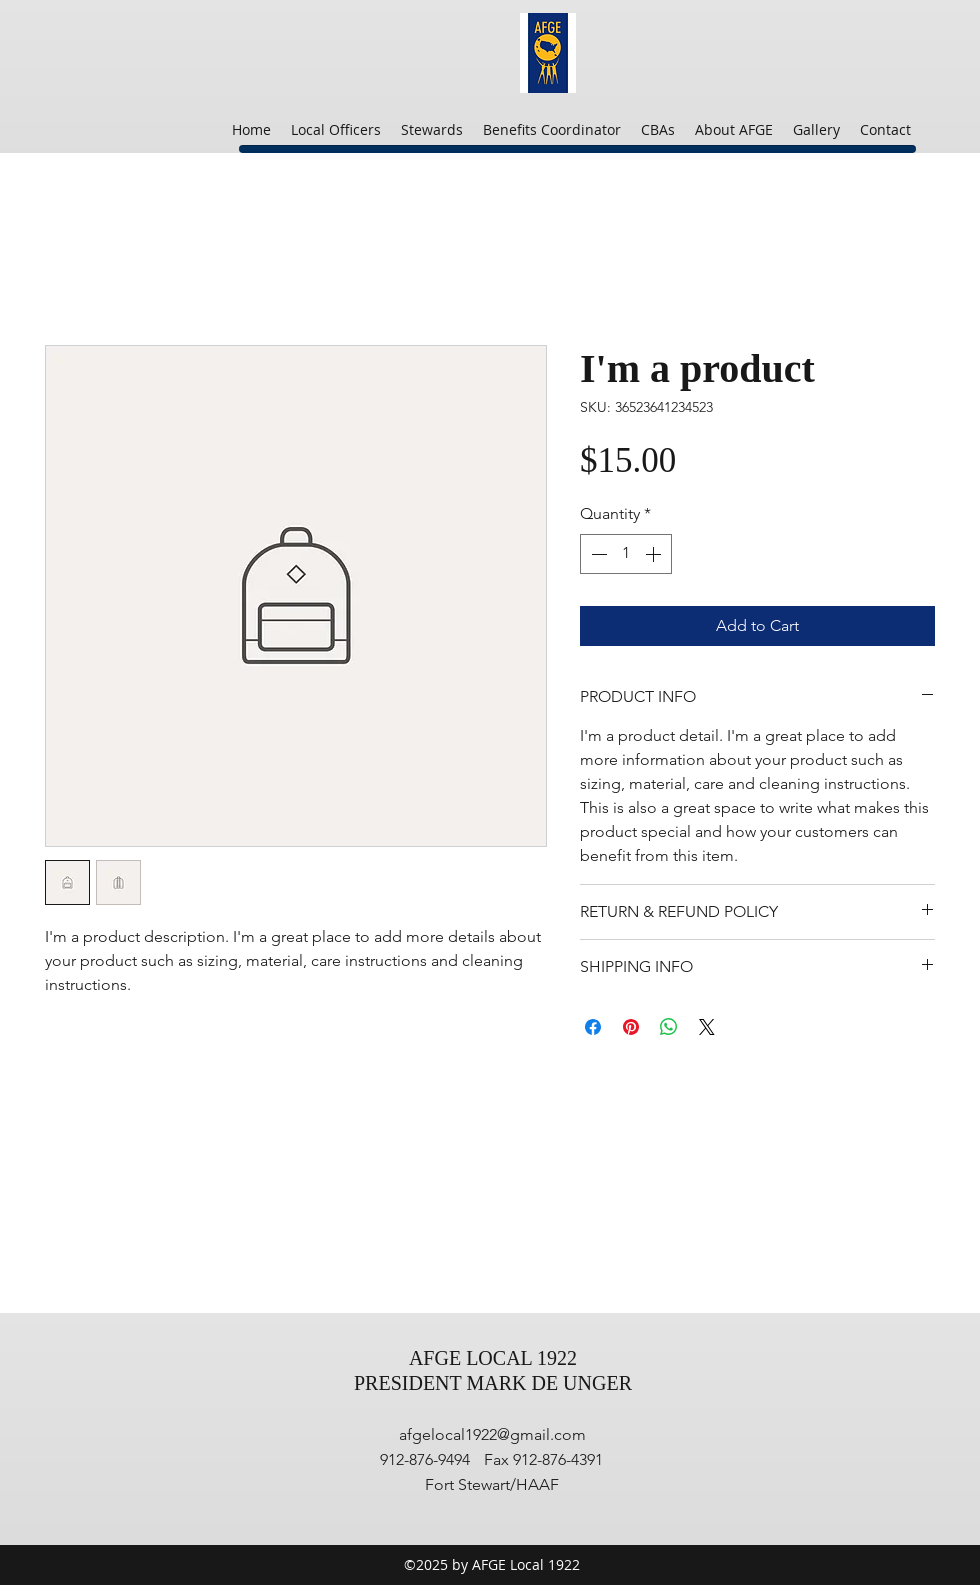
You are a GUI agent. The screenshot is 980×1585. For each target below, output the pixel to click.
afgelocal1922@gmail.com (492, 1434)
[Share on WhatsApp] (669, 1027)
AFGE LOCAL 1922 (493, 1358)
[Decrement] (597, 554)
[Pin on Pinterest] (631, 1027)
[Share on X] (707, 1027)
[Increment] (655, 554)
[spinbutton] (626, 554)
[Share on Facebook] (593, 1027)
